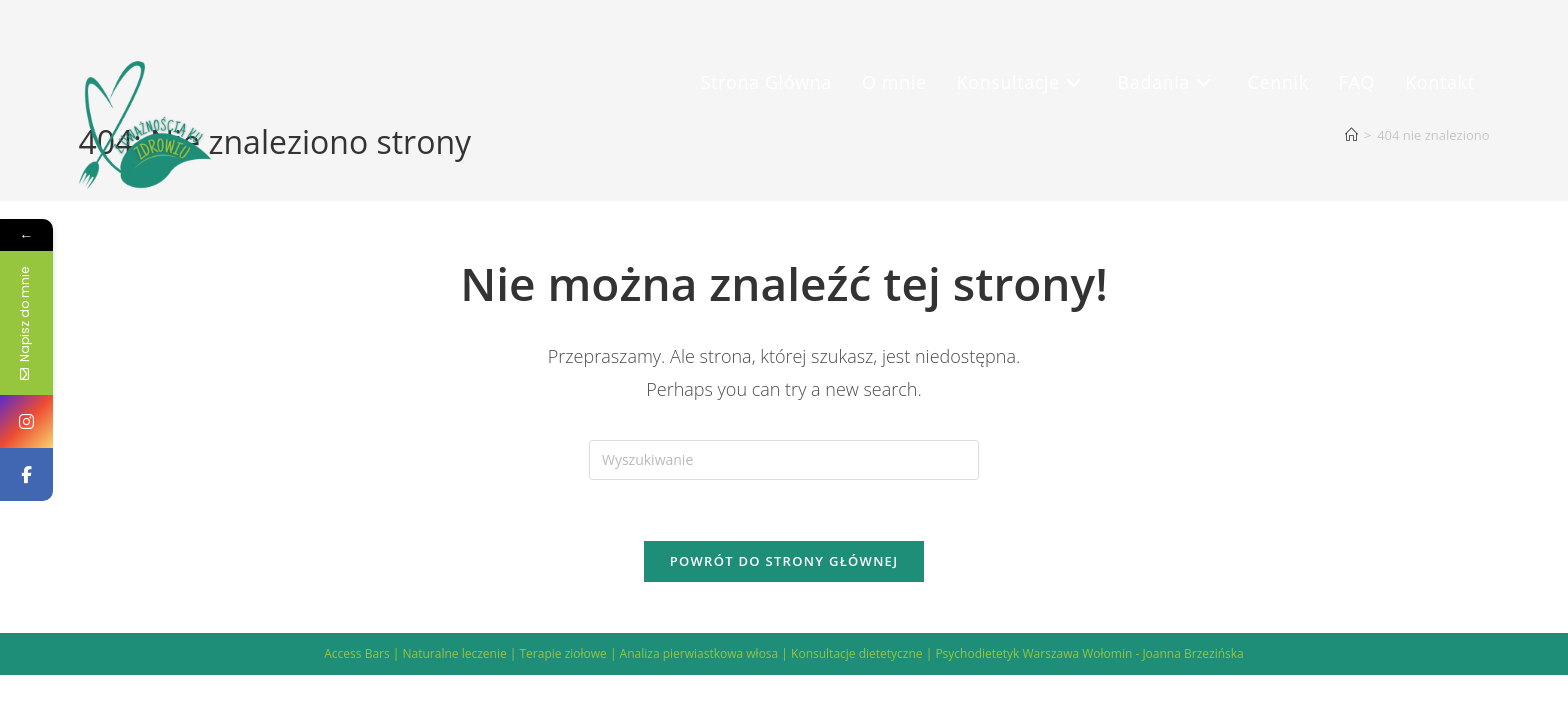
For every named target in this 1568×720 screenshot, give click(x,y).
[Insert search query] (784, 460)
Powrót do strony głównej (784, 561)
